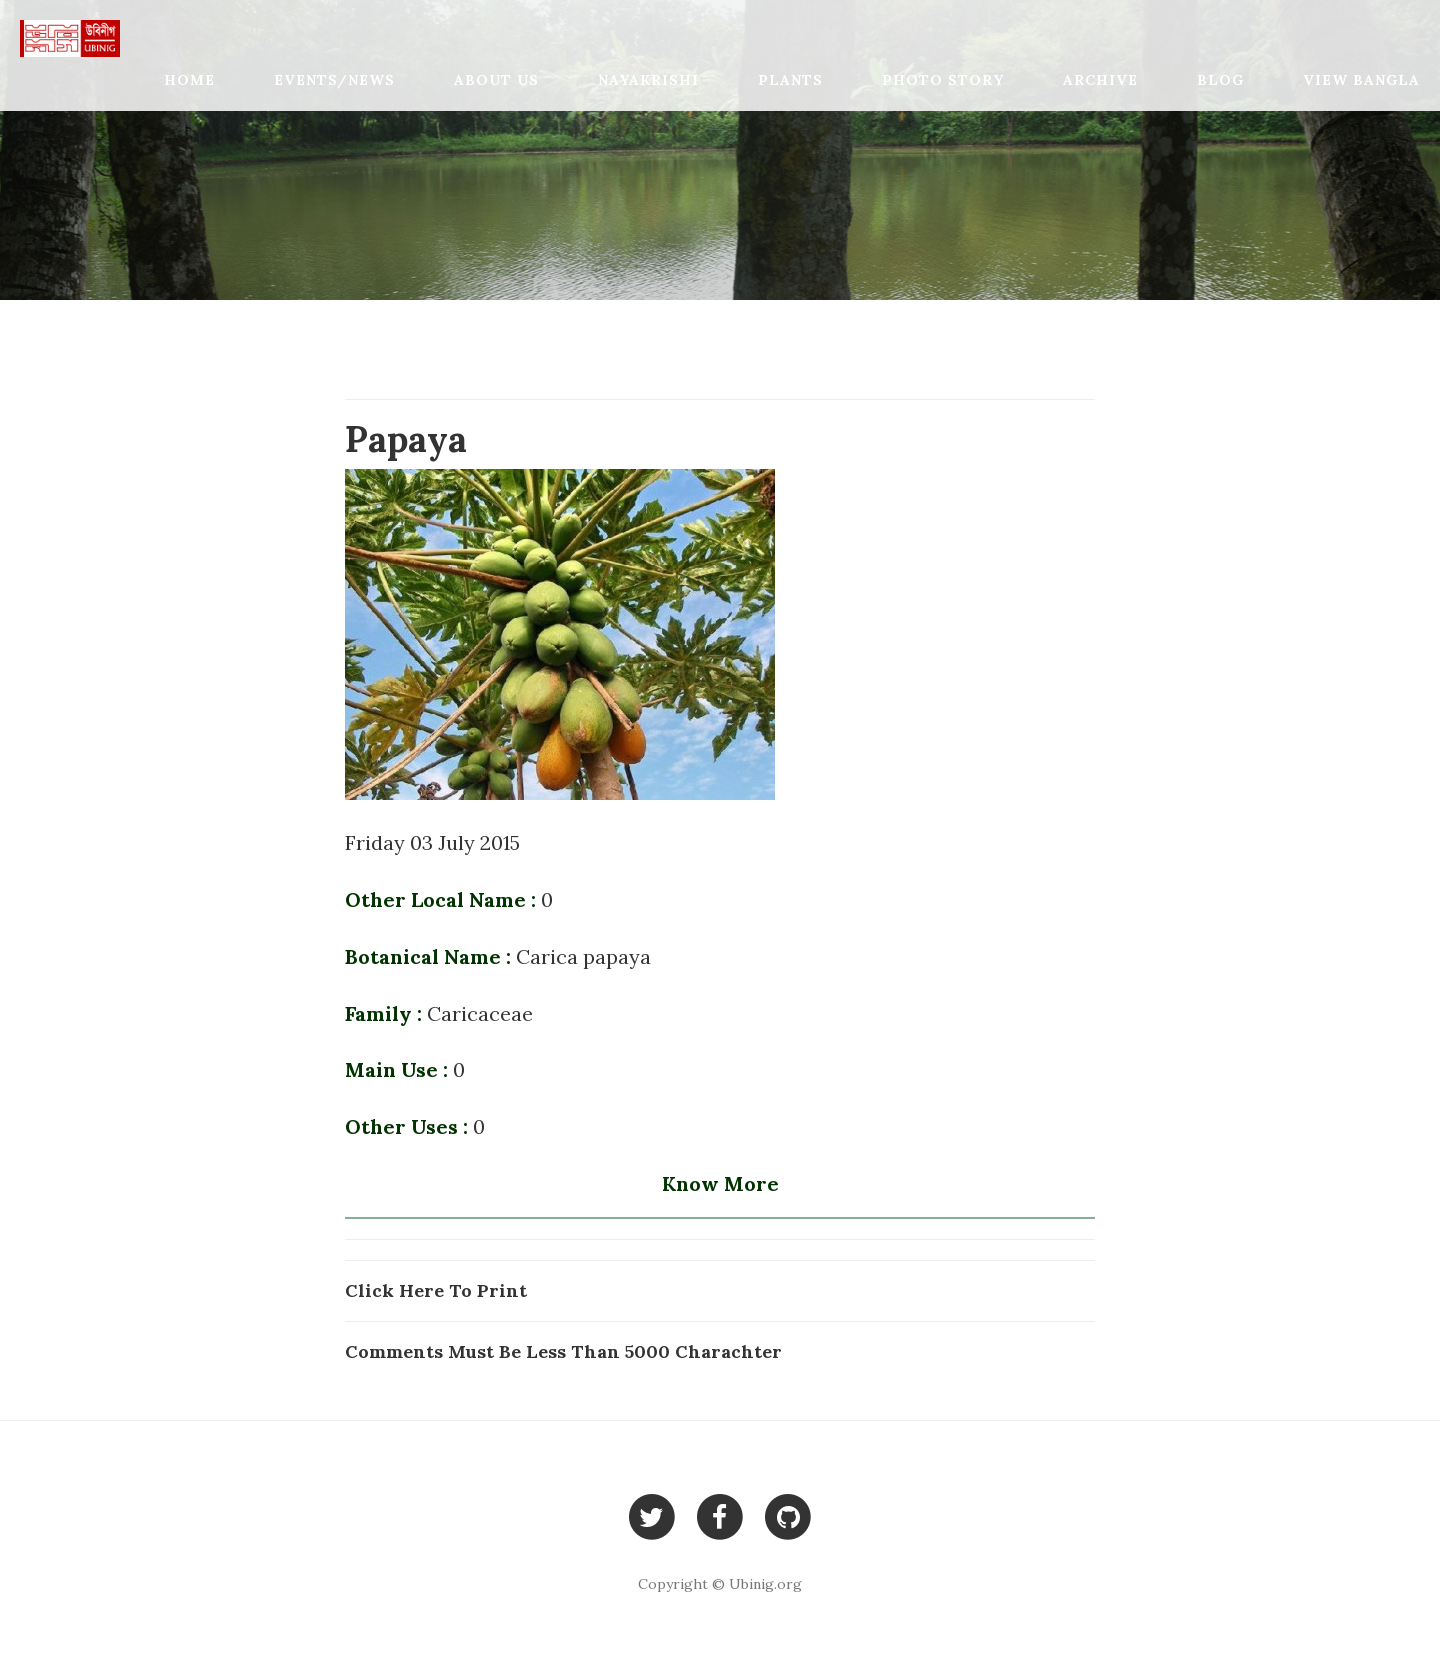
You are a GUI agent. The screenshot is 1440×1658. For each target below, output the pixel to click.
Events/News (334, 80)
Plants (790, 80)
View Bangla (1361, 80)
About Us (496, 80)
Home (189, 80)
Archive (1100, 80)
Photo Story (943, 80)
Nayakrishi (648, 80)
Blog (1220, 80)
